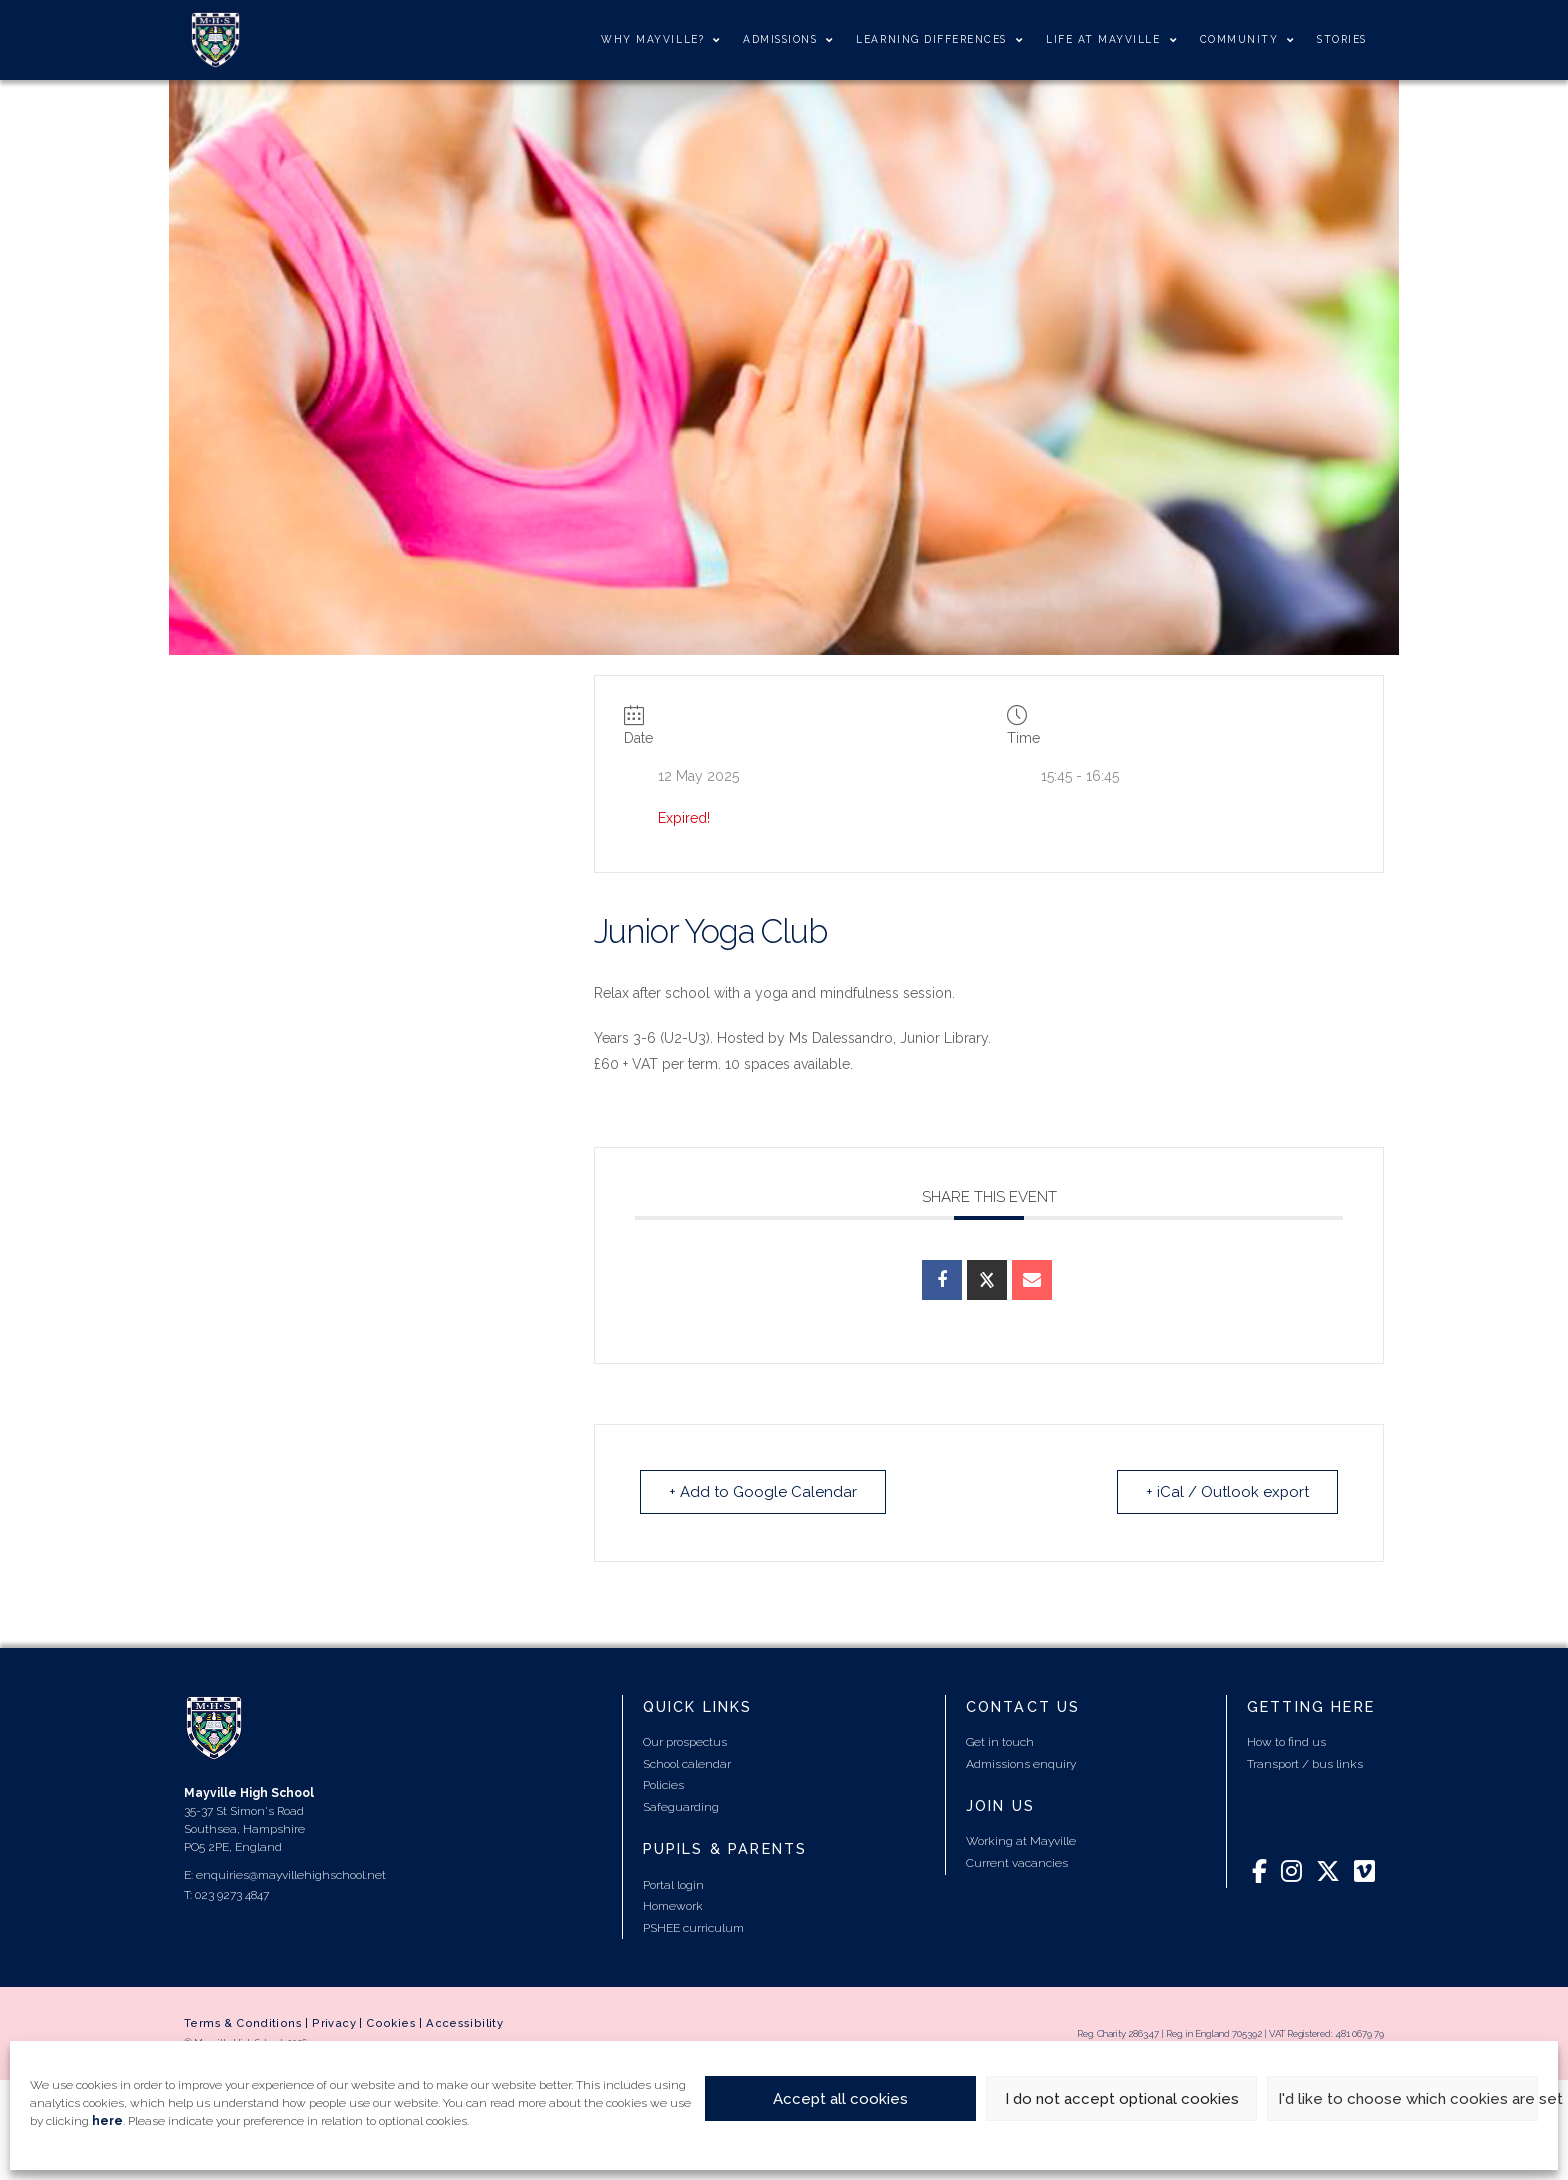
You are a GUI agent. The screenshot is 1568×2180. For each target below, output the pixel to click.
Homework (673, 1906)
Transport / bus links (1305, 1764)
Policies (663, 1785)
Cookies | (396, 2023)
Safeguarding (681, 1807)
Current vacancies (1017, 1863)
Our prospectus (685, 1742)
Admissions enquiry (1021, 1764)
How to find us (1286, 1742)
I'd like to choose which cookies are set (1408, 2099)
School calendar (687, 1764)
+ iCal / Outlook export (1227, 1492)
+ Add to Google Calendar (763, 1492)
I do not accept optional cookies (1122, 2099)
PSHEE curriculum (693, 1928)
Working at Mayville (1021, 1841)
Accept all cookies (840, 2099)
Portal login (673, 1885)
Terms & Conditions (243, 2023)
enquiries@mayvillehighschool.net (291, 1875)
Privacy (334, 2023)
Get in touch (1000, 1742)
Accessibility (464, 2023)
